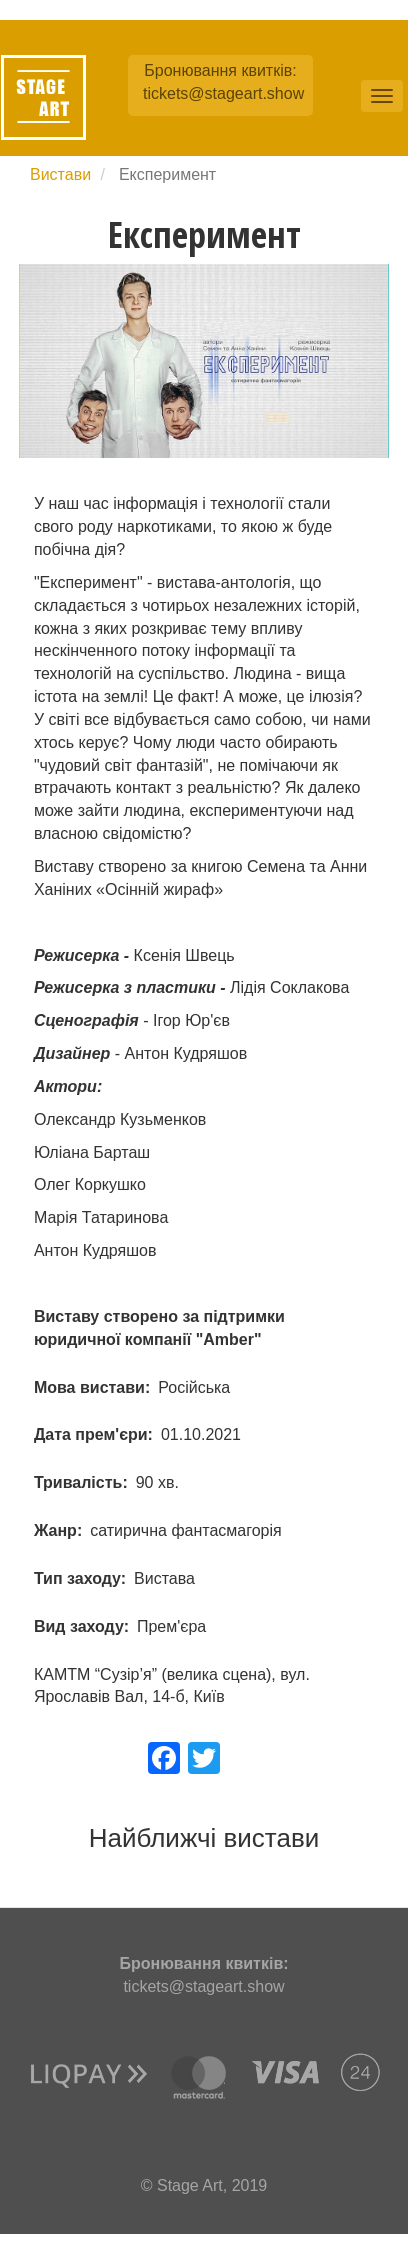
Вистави (60, 174)
